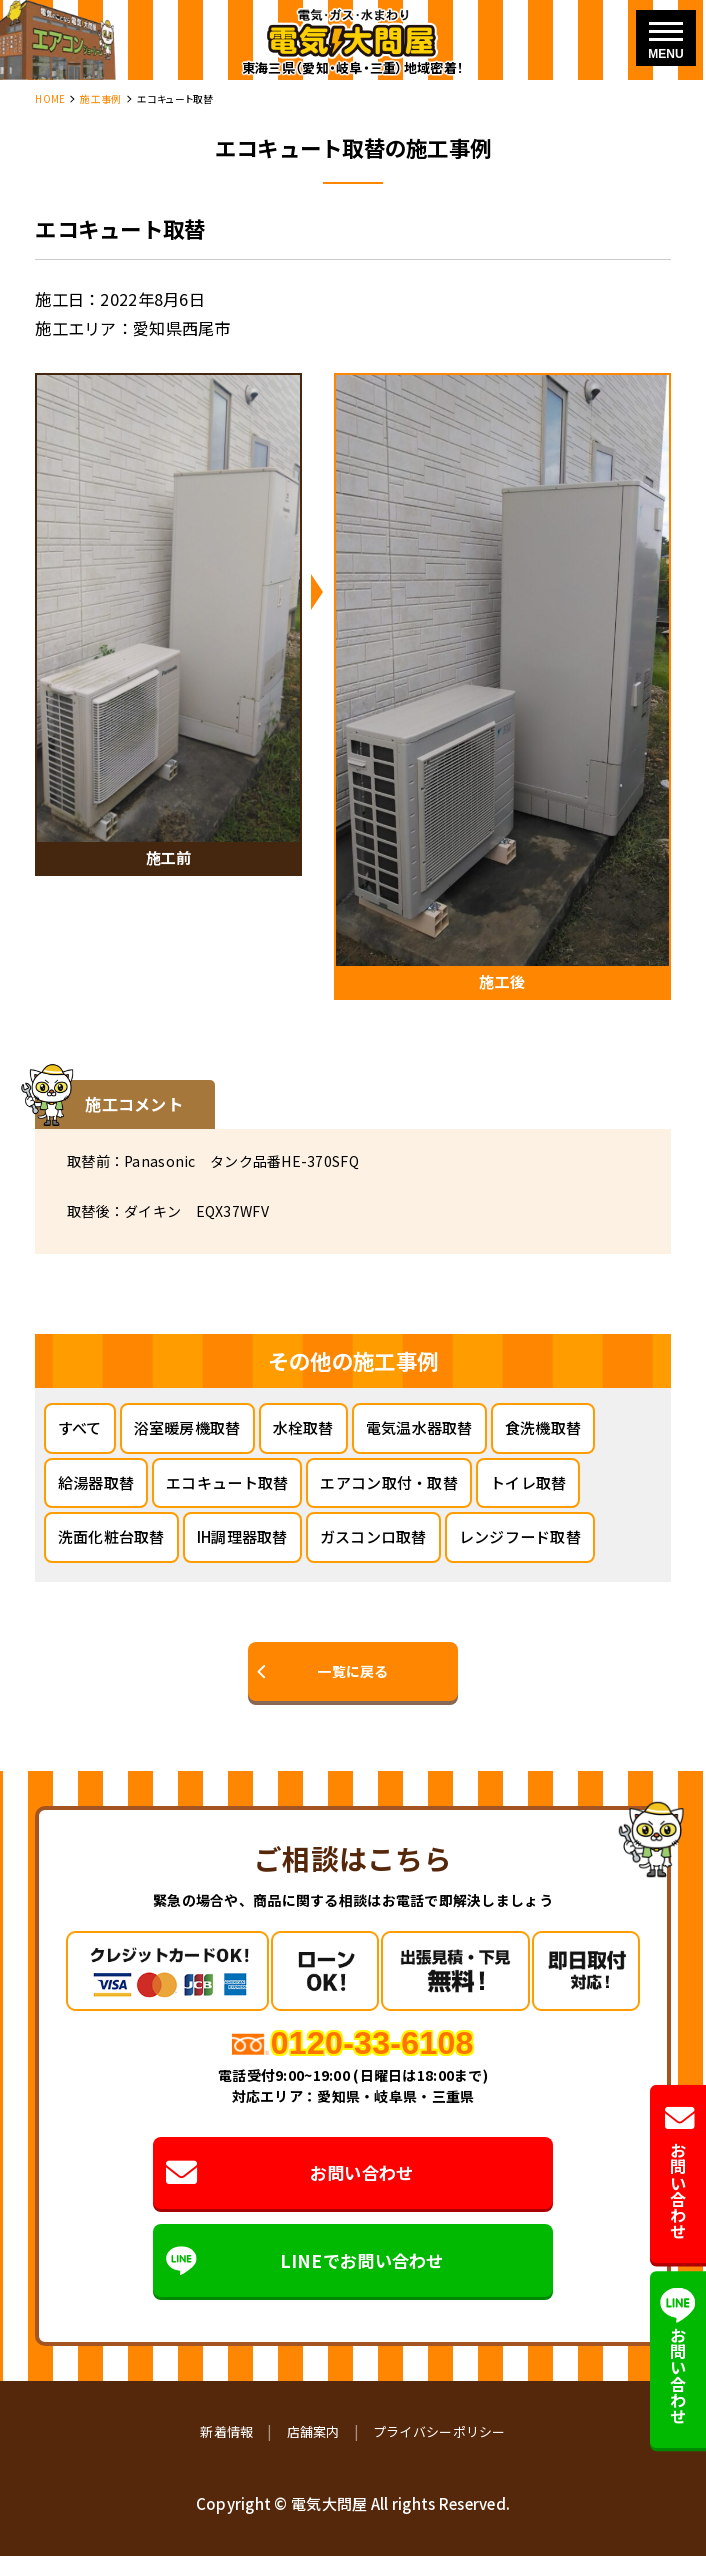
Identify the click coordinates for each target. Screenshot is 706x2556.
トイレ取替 (528, 1482)
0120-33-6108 (372, 2043)
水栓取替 (303, 1427)
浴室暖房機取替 (187, 1427)
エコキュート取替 (227, 1482)
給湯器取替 (96, 1482)
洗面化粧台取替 (111, 1536)
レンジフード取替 (520, 1536)
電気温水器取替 (419, 1427)
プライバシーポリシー (439, 2431)
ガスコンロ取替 (373, 1536)
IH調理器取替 (242, 1536)
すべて (80, 1427)
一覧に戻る (352, 1671)
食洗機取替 (543, 1427)
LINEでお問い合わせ (305, 2261)
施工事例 (100, 99)
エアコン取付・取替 (389, 1482)
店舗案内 (313, 2431)
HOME (50, 99)
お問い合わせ (289, 2172)
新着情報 (226, 2431)
